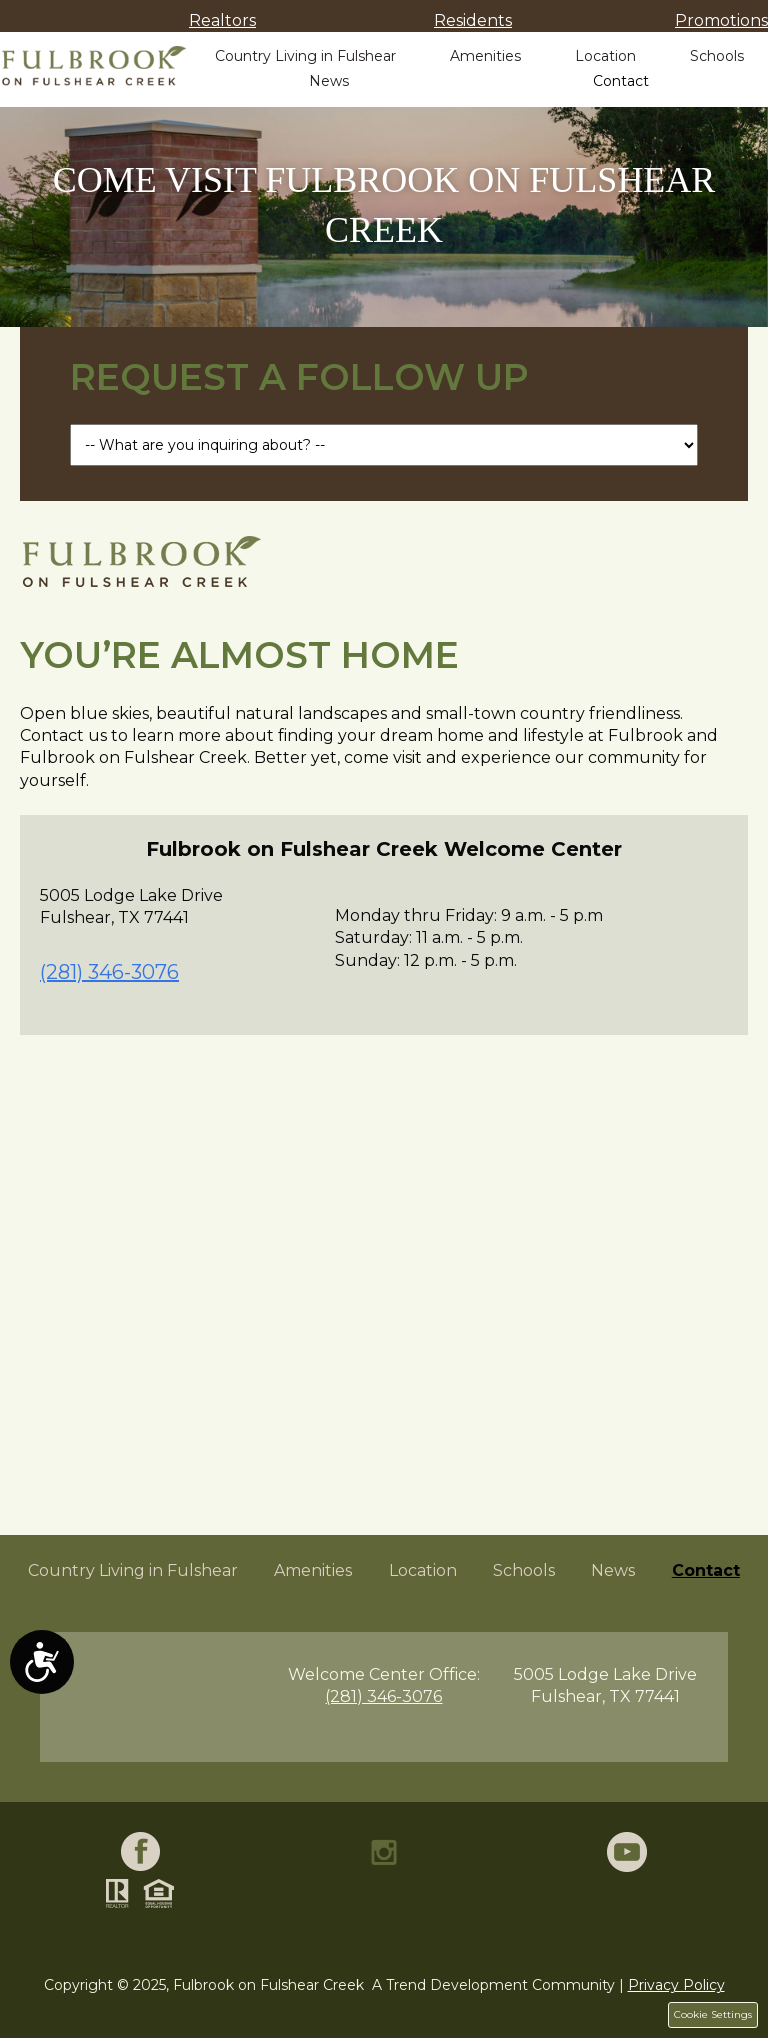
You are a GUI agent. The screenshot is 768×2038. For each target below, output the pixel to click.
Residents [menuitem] (473, 20)
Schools (717, 56)
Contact (621, 81)
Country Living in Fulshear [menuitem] (133, 1570)
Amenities (485, 56)
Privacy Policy (676, 1985)
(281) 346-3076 (109, 972)
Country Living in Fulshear (305, 56)
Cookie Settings (713, 2014)
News (329, 81)
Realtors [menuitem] (222, 20)
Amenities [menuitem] (313, 1570)
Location (605, 56)
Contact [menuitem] (706, 1570)
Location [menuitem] (423, 1570)
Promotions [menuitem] (721, 20)
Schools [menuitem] (524, 1570)
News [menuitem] (613, 1570)
